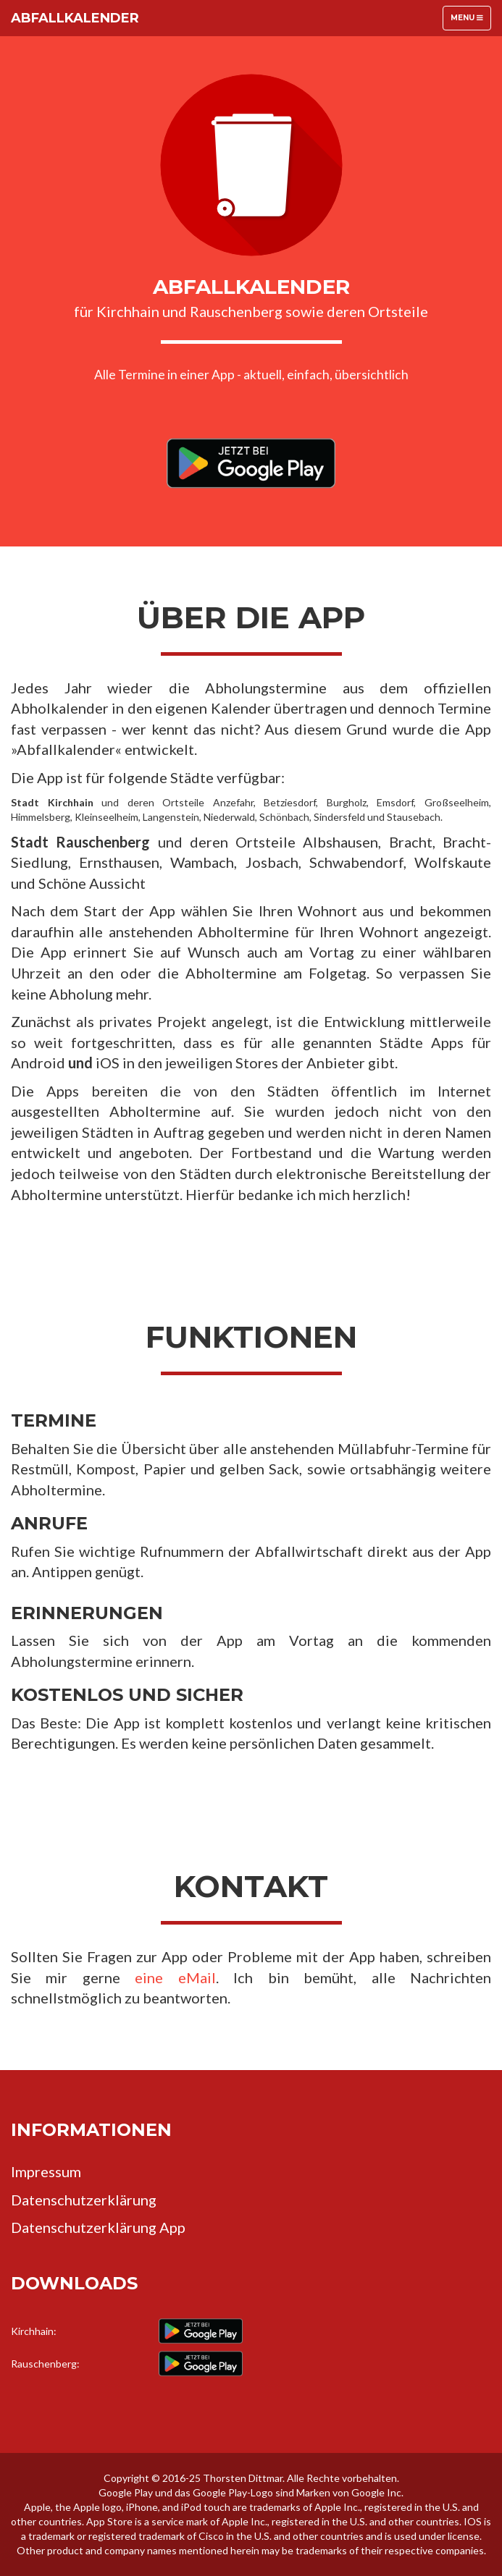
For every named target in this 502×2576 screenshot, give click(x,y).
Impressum (46, 2171)
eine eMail (175, 1977)
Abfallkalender (75, 18)
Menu (470, 21)
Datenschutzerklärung (83, 2199)
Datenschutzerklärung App (98, 2227)
